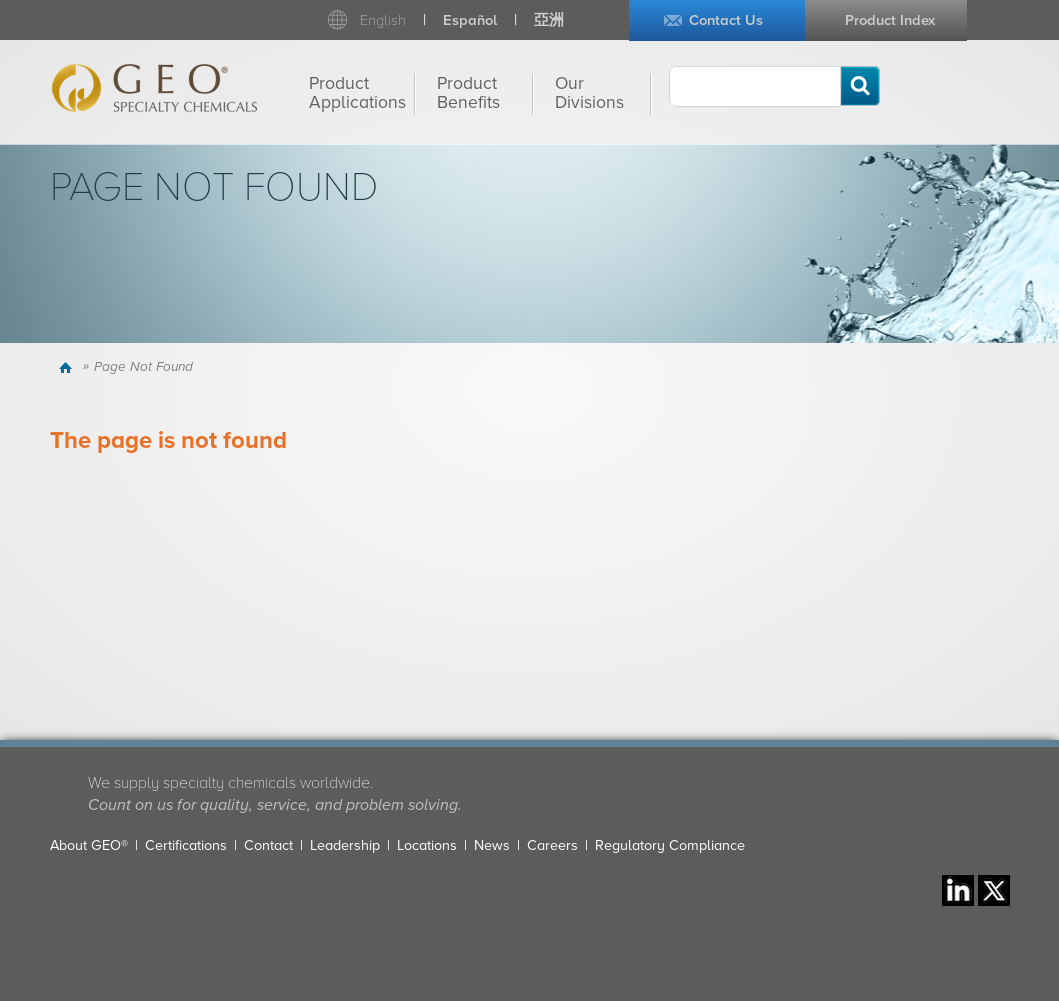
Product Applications (357, 93)
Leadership (345, 845)
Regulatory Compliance (670, 845)
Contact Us (726, 20)
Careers (552, 845)
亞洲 (549, 20)
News (492, 845)
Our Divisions (589, 93)
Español (470, 20)
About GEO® (89, 845)
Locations (427, 845)
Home (68, 367)
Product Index (890, 20)
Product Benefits (468, 93)
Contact (268, 845)
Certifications (186, 845)
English (383, 20)
